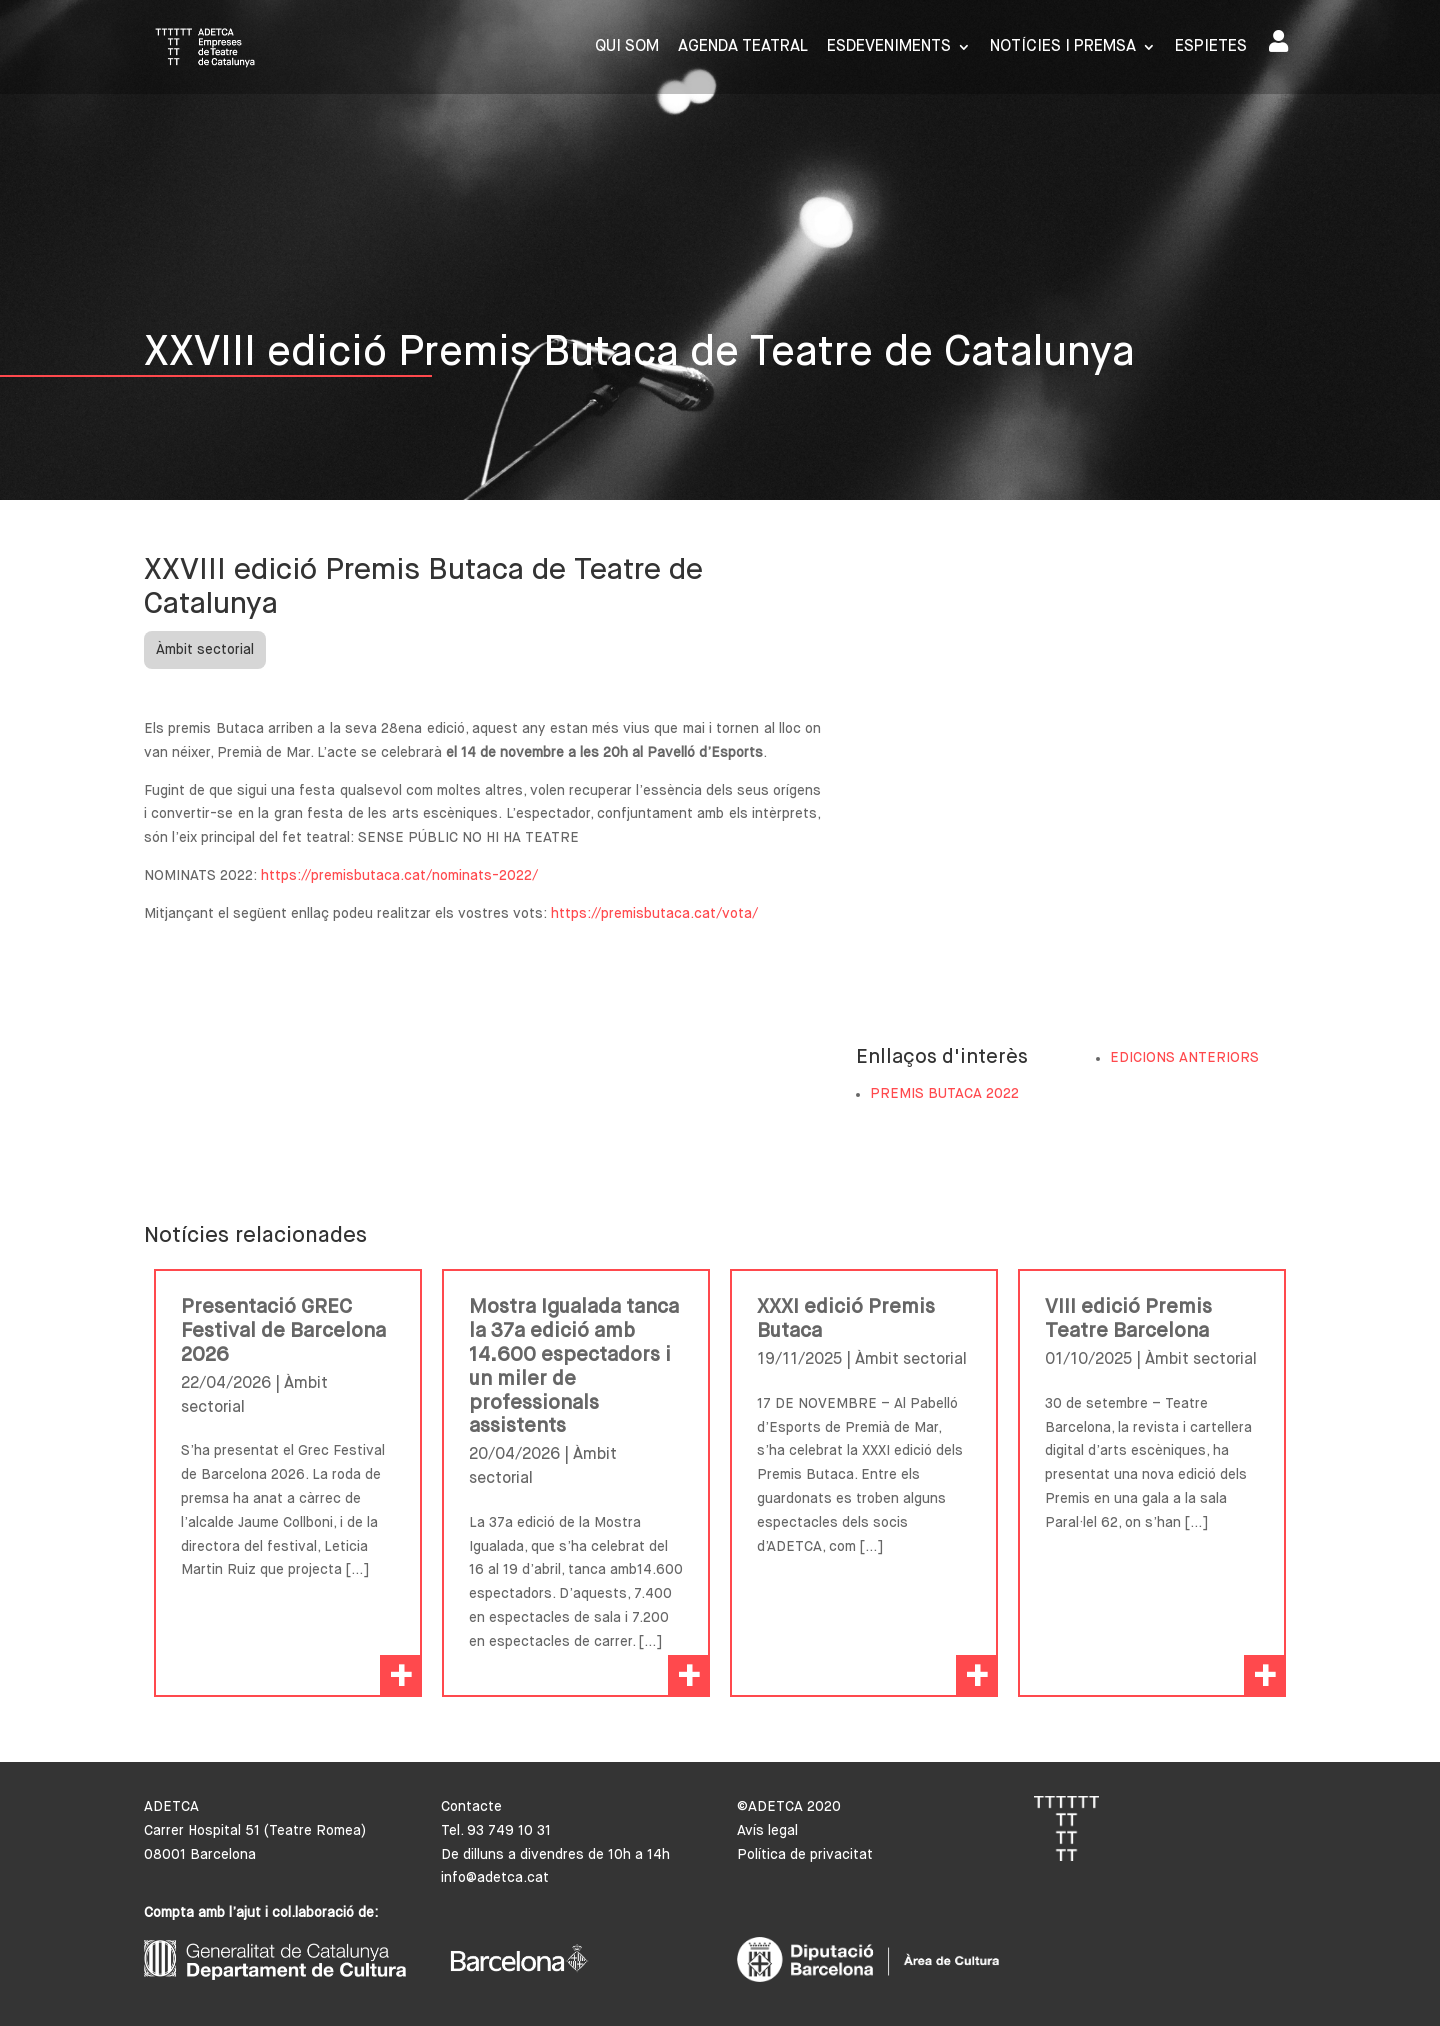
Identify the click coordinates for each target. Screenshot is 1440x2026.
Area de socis (1278, 41)
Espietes (1211, 47)
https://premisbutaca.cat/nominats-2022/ (399, 876)
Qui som (627, 47)
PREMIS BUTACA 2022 (944, 1094)
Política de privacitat (805, 1855)
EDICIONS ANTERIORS (1184, 1058)
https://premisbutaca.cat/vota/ (652, 914)
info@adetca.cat (495, 1878)
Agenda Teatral (743, 47)
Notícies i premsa (1063, 47)
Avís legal (767, 1831)
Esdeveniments (889, 47)
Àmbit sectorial (205, 650)
